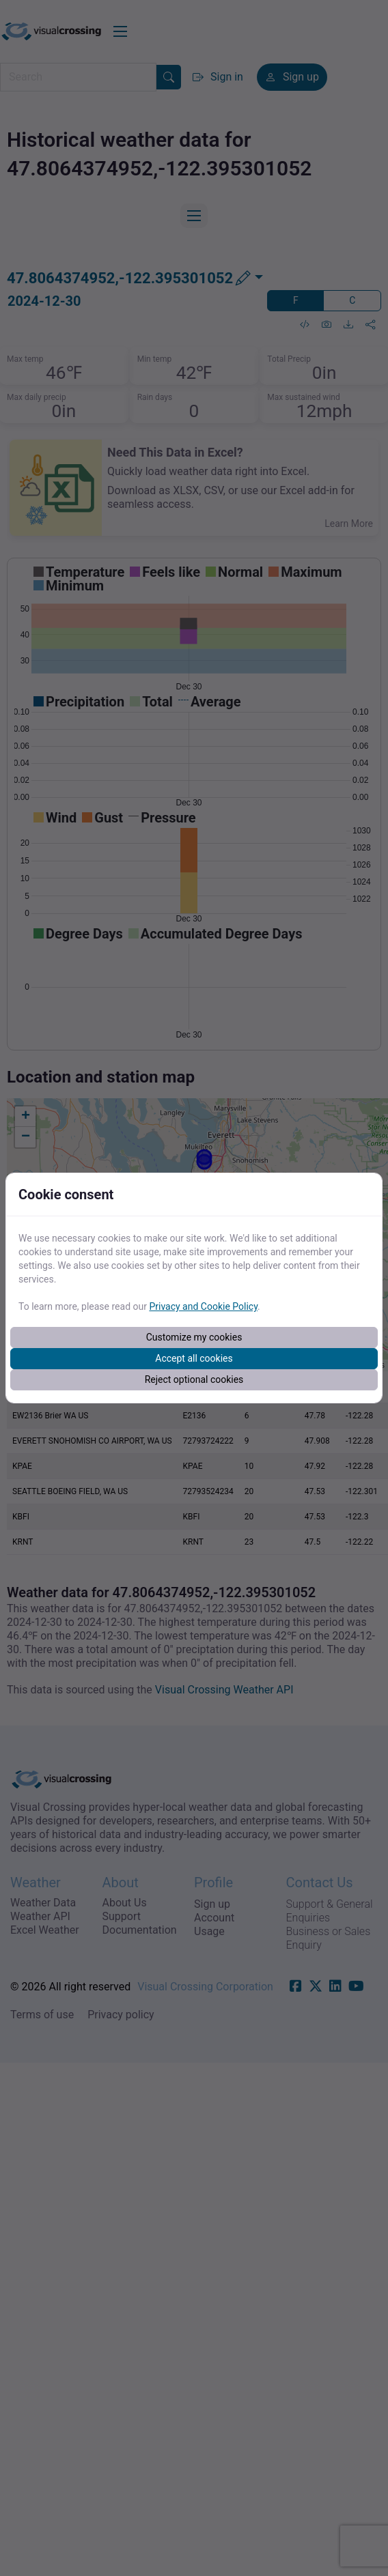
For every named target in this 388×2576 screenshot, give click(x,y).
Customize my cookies (194, 1337)
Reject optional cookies (194, 1379)
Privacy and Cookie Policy (203, 1306)
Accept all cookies (193, 1358)
